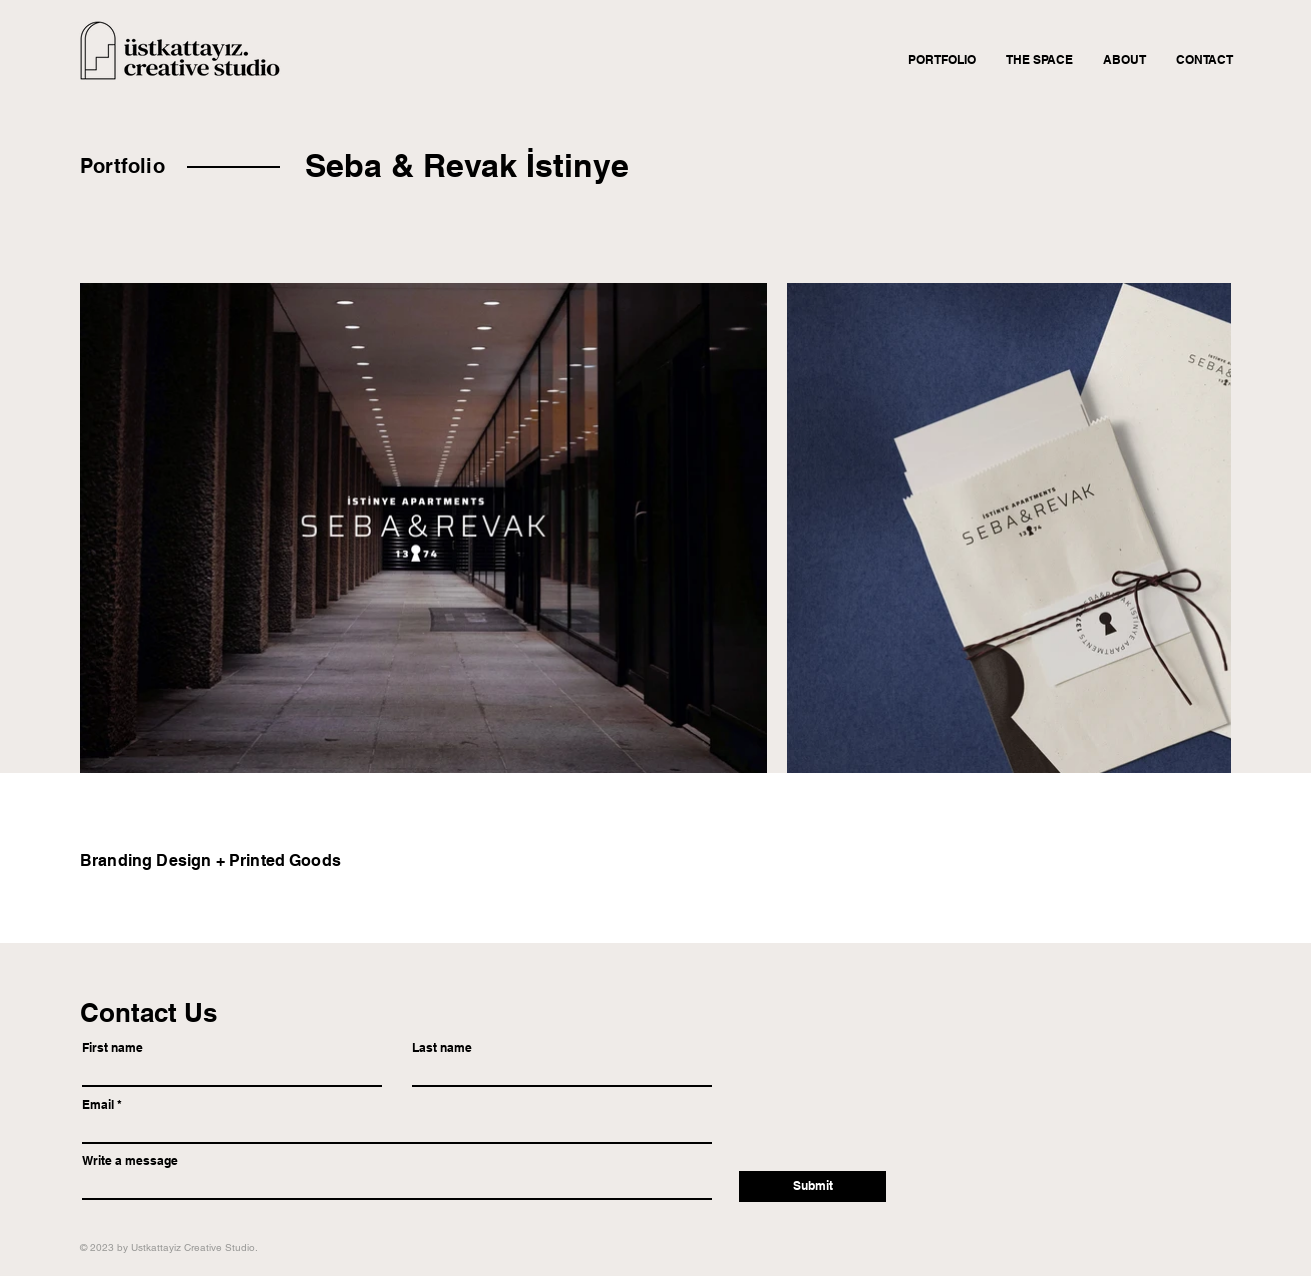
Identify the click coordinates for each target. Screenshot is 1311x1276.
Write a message (130, 1161)
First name (112, 1048)
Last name (442, 1048)
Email (98, 1105)
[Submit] (812, 1186)
